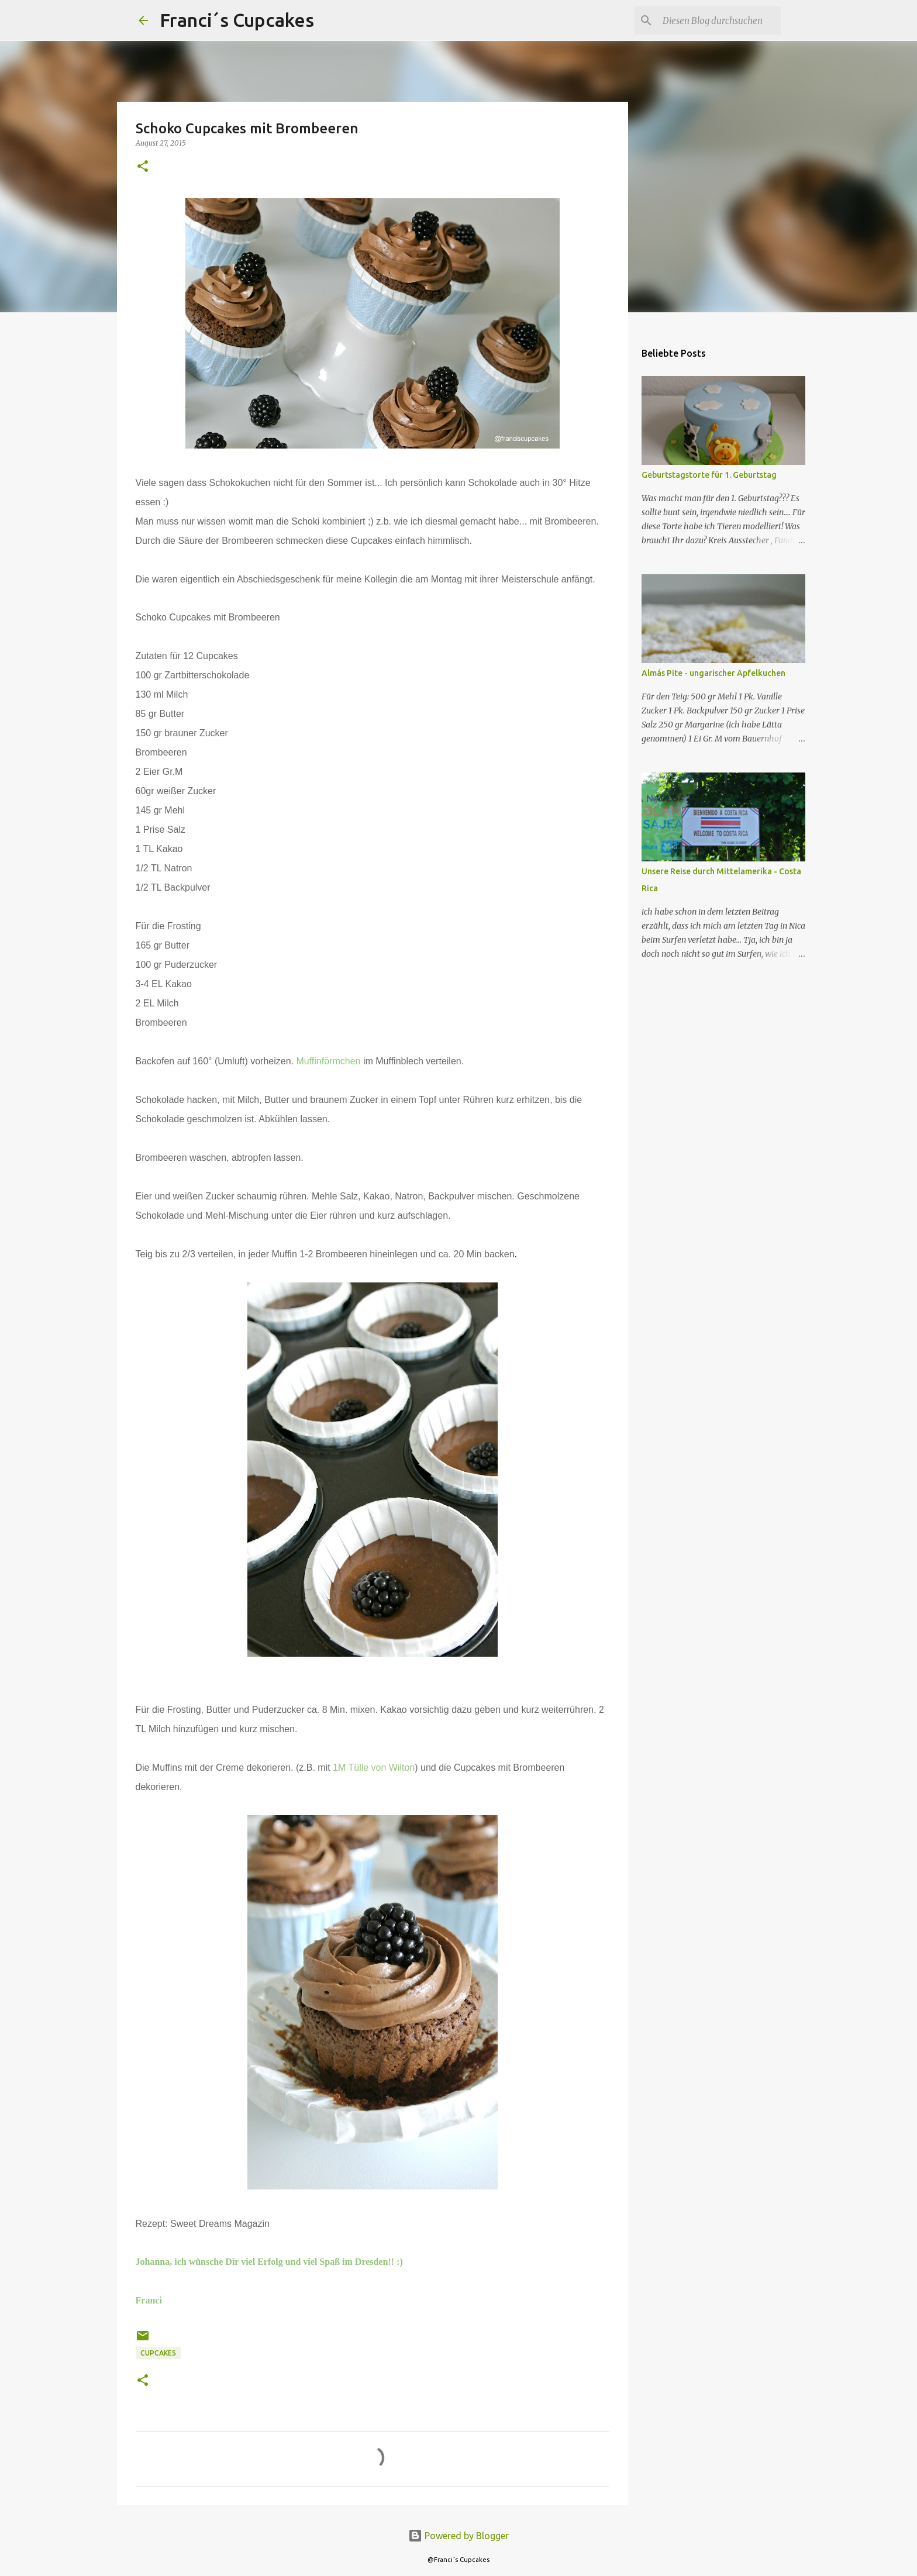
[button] (143, 167)
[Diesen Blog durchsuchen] (719, 20)
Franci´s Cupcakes (237, 19)
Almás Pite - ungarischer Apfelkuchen (713, 673)
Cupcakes (158, 2353)
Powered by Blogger (458, 2535)
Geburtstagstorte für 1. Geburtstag (709, 475)
